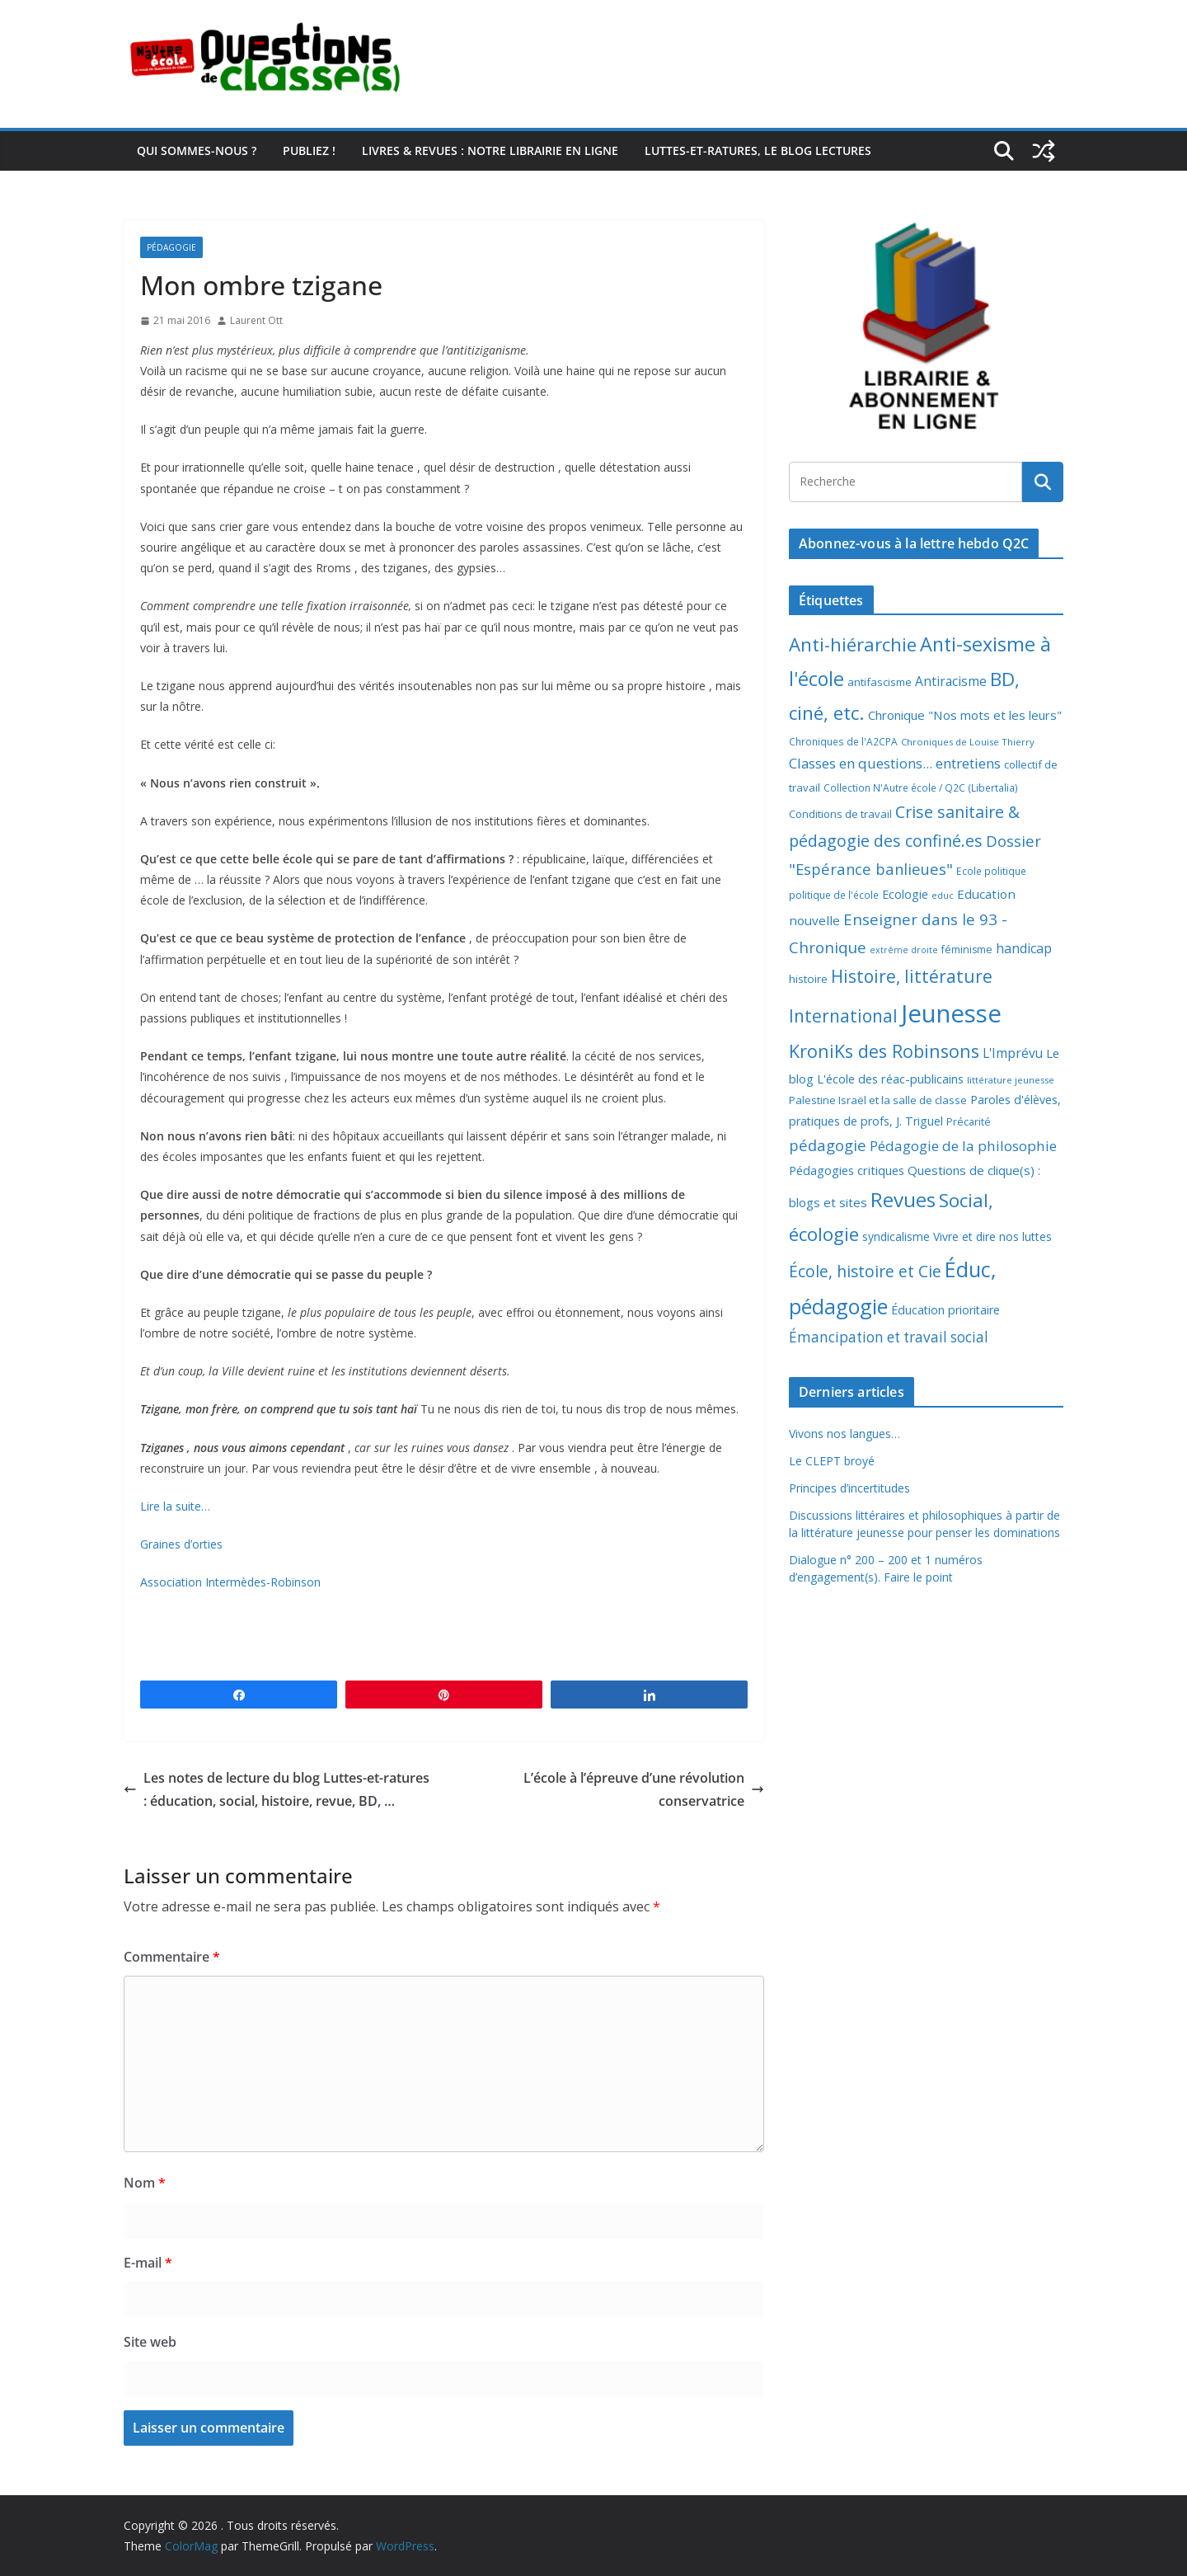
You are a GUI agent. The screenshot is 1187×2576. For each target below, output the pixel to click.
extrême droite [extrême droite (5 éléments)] (904, 950)
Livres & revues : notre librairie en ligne (490, 150)
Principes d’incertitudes (849, 1488)
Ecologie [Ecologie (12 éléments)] (905, 894)
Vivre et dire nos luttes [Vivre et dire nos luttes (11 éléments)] (992, 1236)
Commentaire (172, 1957)
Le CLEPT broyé (832, 1461)
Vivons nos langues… (844, 1433)
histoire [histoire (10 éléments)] (808, 978)
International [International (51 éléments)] (843, 1015)
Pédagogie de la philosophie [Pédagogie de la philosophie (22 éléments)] (963, 1145)
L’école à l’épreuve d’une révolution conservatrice (643, 1790)
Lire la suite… (175, 1506)
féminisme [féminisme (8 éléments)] (966, 949)
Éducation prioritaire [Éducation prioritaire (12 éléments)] (945, 1310)
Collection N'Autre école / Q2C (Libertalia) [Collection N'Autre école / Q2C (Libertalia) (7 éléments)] (920, 788)
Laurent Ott (256, 320)
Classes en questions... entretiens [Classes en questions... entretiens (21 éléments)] (895, 763)
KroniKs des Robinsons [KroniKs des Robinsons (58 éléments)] (884, 1051)
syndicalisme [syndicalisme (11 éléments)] (896, 1236)
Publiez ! (309, 150)
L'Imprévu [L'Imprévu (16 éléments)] (1013, 1053)
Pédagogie (171, 247)
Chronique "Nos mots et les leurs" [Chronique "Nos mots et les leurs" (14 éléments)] (965, 715)
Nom (145, 2183)
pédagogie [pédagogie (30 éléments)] (827, 1145)
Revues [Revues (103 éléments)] (903, 1199)
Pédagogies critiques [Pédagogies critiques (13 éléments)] (846, 1170)
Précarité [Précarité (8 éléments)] (968, 1122)
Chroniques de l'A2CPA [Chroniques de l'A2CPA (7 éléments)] (843, 742)
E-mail (148, 2263)
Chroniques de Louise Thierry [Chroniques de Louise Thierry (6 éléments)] (968, 742)
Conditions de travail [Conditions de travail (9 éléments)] (840, 813)
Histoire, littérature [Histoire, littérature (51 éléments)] (911, 976)
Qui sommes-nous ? (196, 150)
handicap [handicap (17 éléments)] (1024, 948)
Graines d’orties (181, 1544)
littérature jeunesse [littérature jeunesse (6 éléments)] (1010, 1080)
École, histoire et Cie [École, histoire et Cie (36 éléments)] (865, 1271)
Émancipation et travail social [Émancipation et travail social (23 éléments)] (888, 1337)
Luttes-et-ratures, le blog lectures (758, 150)
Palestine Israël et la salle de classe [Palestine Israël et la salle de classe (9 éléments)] (878, 1100)
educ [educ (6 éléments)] (942, 895)
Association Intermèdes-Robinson (230, 1582)
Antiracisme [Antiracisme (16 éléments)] (951, 681)
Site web (150, 2342)
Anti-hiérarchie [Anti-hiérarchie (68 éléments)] (853, 644)
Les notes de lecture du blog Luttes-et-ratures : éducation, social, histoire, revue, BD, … (276, 1790)
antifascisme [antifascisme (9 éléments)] (879, 682)
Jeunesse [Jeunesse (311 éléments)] (951, 1013)
